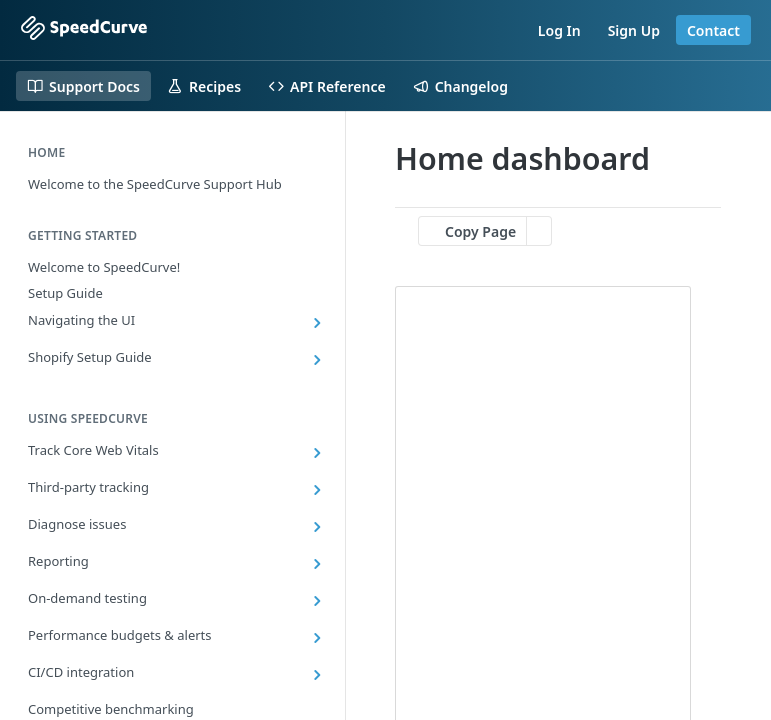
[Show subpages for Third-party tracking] (317, 490)
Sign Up (634, 30)
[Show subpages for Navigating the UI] (317, 323)
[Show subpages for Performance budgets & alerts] (317, 638)
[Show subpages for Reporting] (317, 564)
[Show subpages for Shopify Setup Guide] (317, 360)
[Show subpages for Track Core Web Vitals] (317, 453)
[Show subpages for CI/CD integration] (317, 675)
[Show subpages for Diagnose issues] (317, 527)
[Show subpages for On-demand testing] (317, 601)
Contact (713, 30)
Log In (559, 30)
